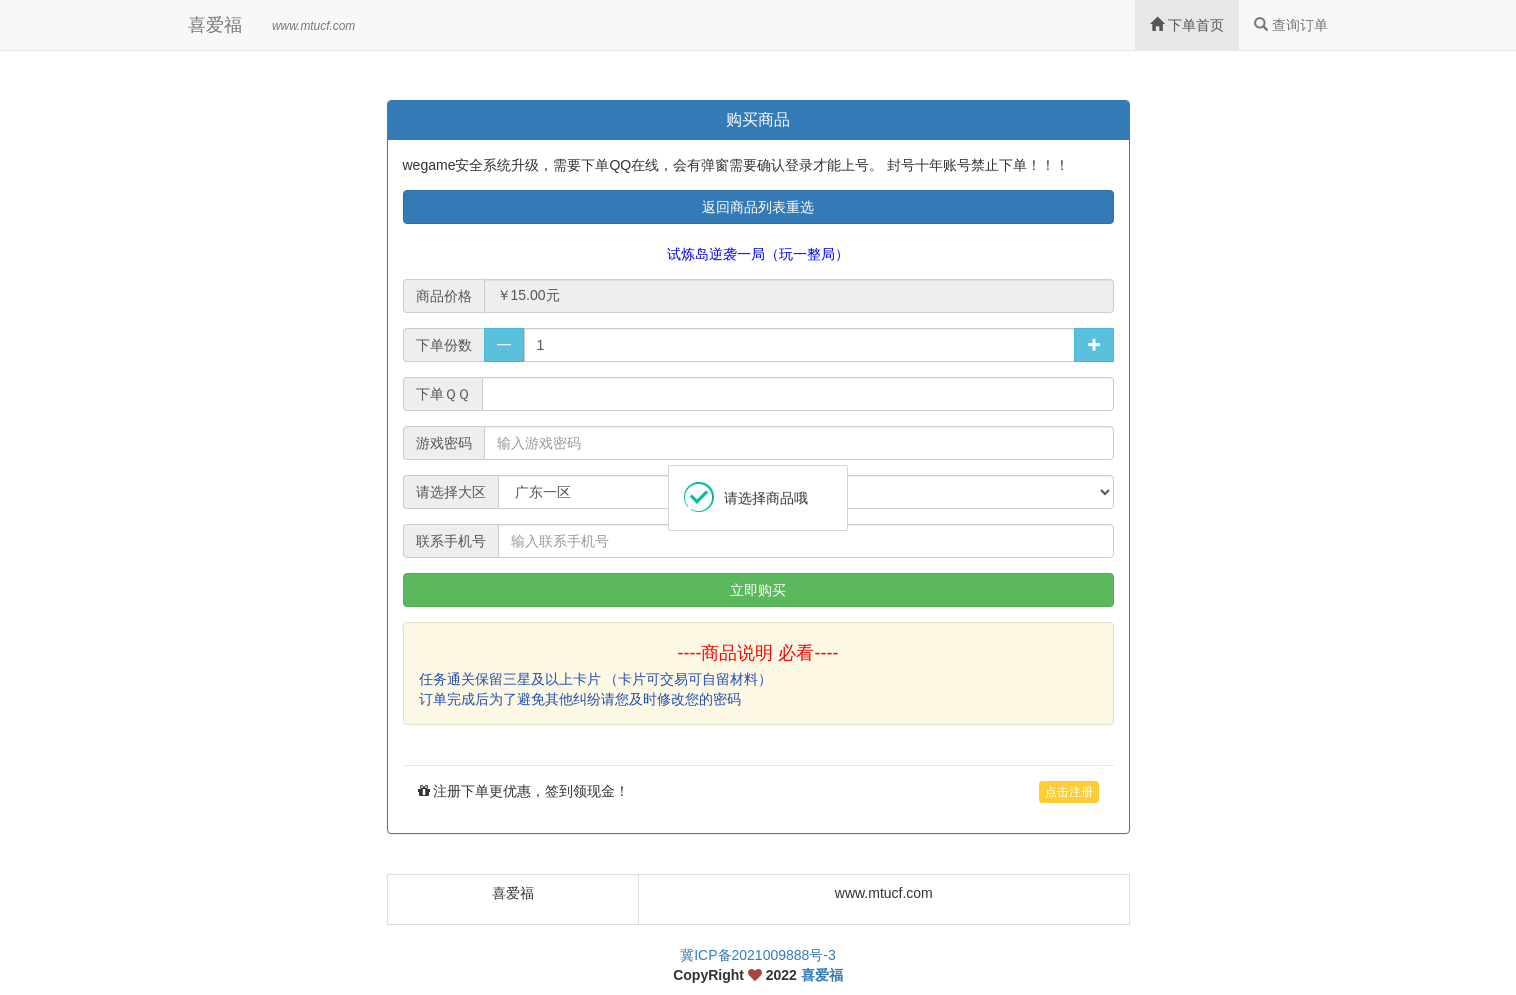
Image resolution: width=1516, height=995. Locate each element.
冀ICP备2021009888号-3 (758, 955)
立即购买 (758, 590)
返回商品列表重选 (758, 207)
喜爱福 (215, 25)
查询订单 (1291, 25)
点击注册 (1069, 792)
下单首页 (1187, 25)
